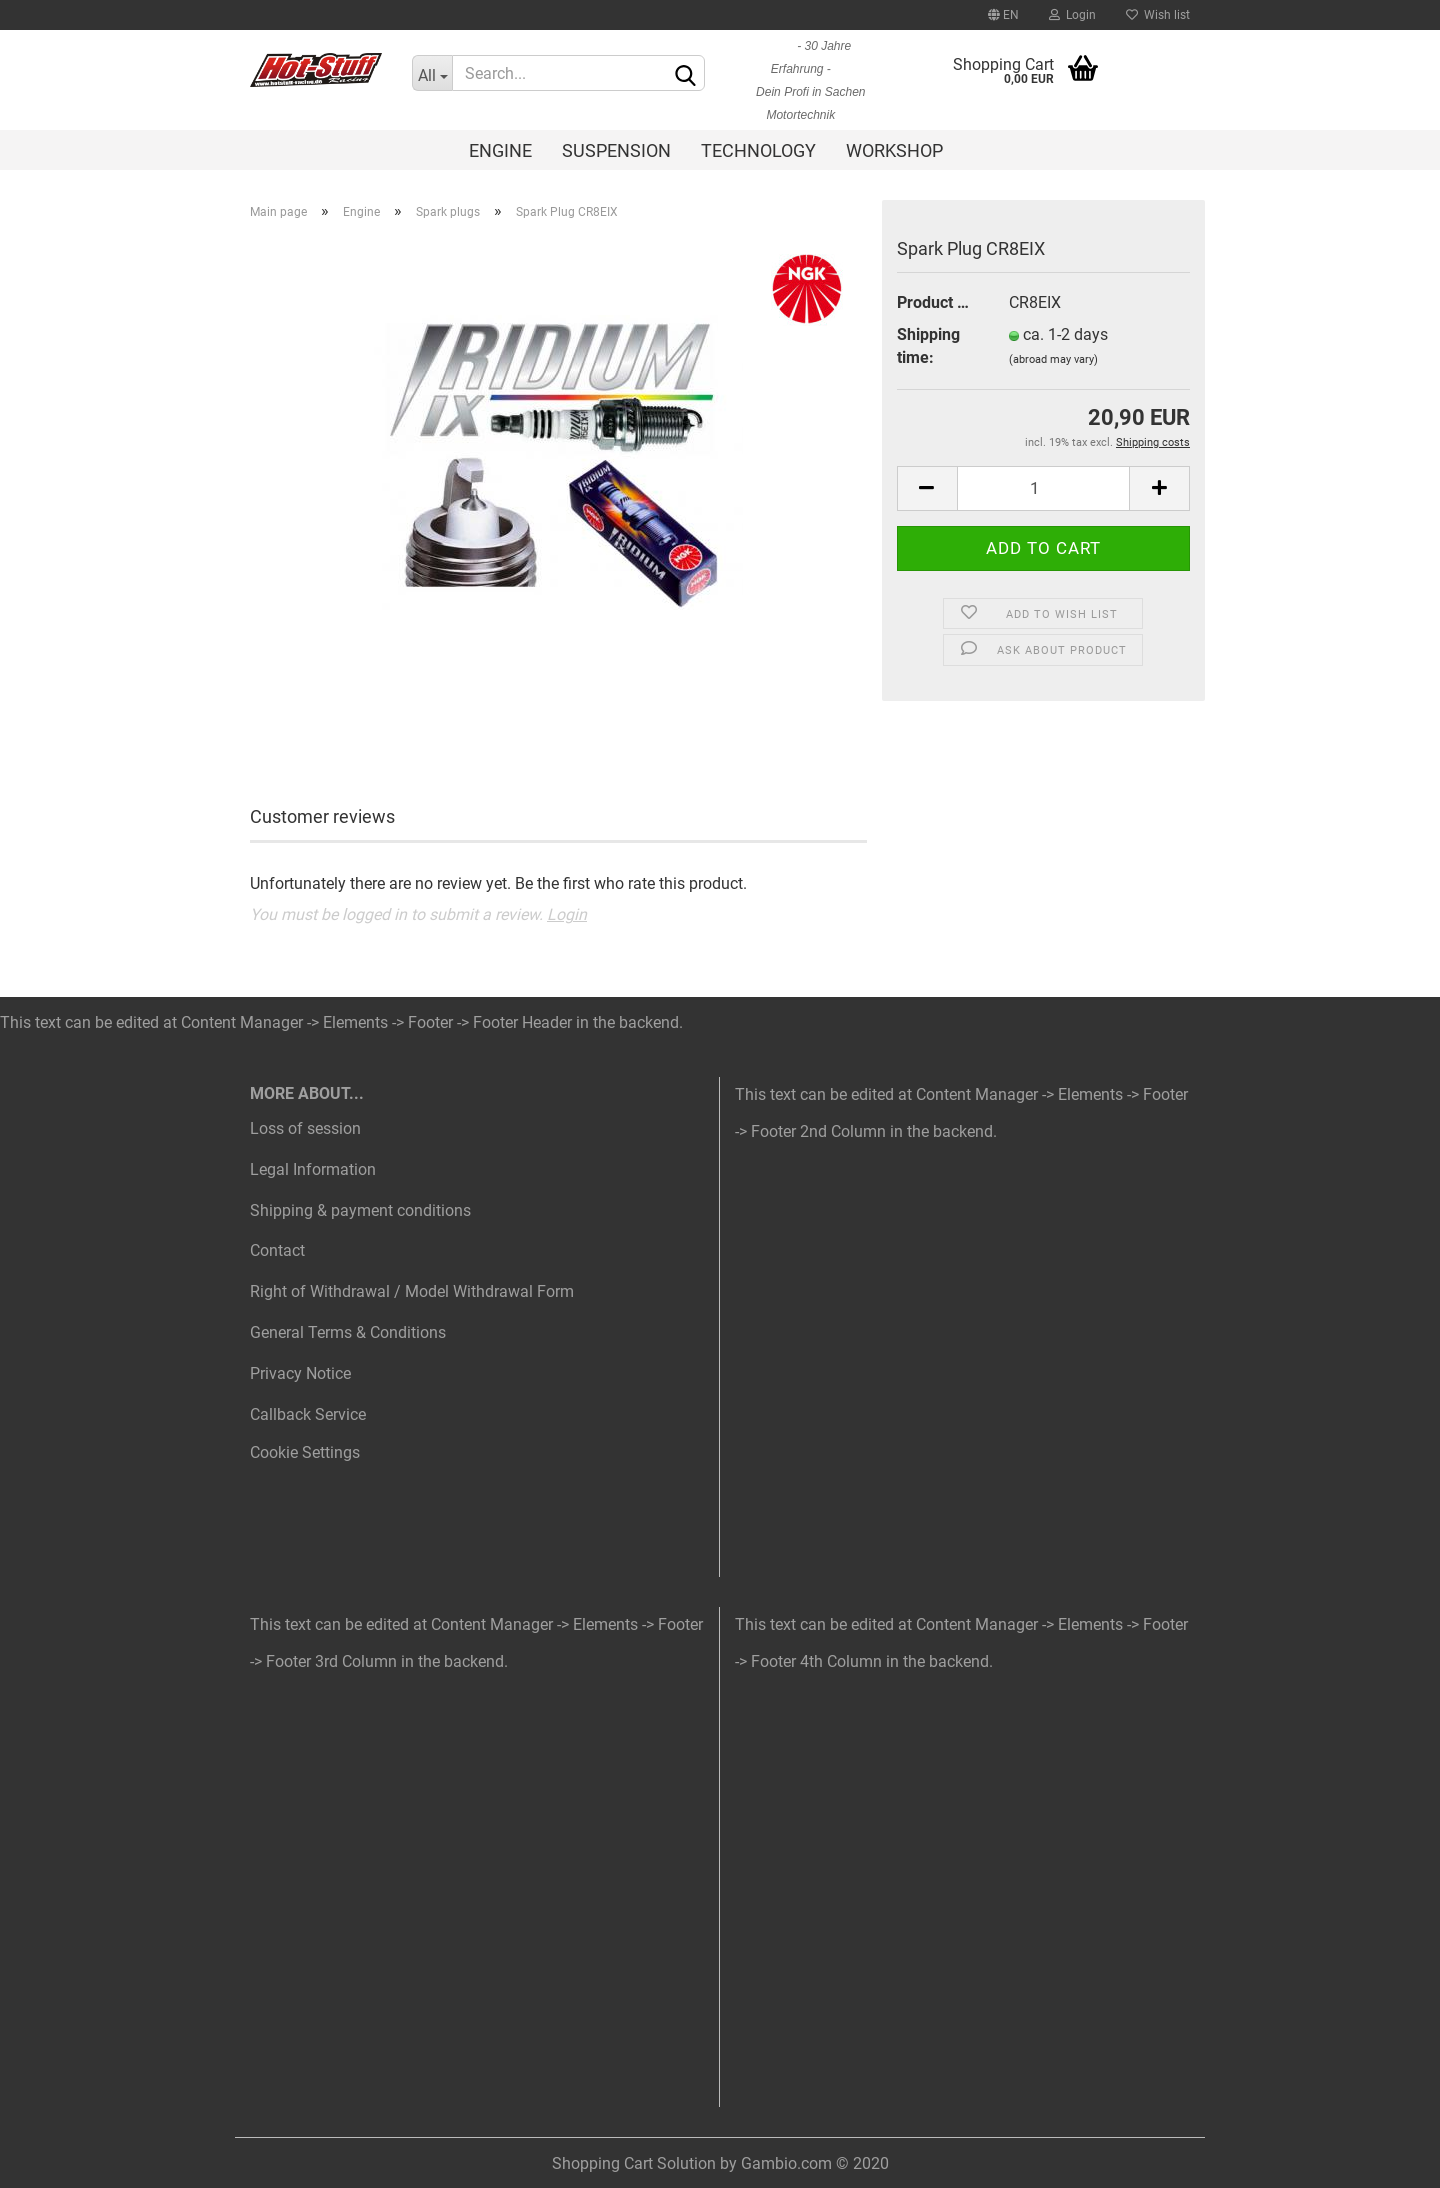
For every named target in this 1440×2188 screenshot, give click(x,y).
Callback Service (308, 1414)
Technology (758, 150)
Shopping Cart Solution (634, 2163)
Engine (500, 150)
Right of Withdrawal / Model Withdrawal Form (412, 1291)
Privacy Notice (300, 1373)
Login (1072, 15)
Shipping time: (928, 346)
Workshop (894, 150)
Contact (277, 1250)
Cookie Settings (305, 1452)
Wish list (1158, 15)
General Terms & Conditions (348, 1332)
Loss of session (305, 1128)
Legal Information (313, 1169)
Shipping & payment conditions (360, 1210)
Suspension (616, 150)
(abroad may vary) (1053, 359)
